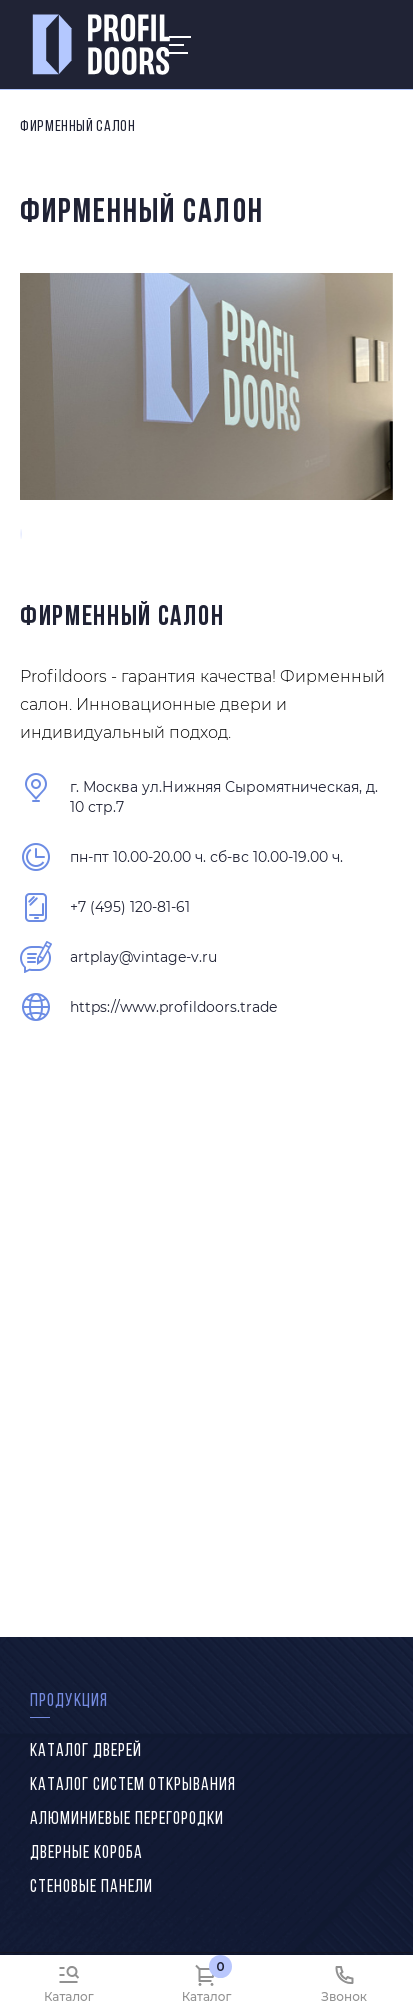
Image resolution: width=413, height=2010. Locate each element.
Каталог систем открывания (133, 1785)
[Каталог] (69, 1982)
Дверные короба (86, 1853)
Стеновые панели (91, 1887)
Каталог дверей (86, 1751)
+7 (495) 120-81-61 (130, 907)
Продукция (69, 1701)
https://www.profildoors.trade (173, 1007)
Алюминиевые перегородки (127, 1819)
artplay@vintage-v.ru (143, 957)
